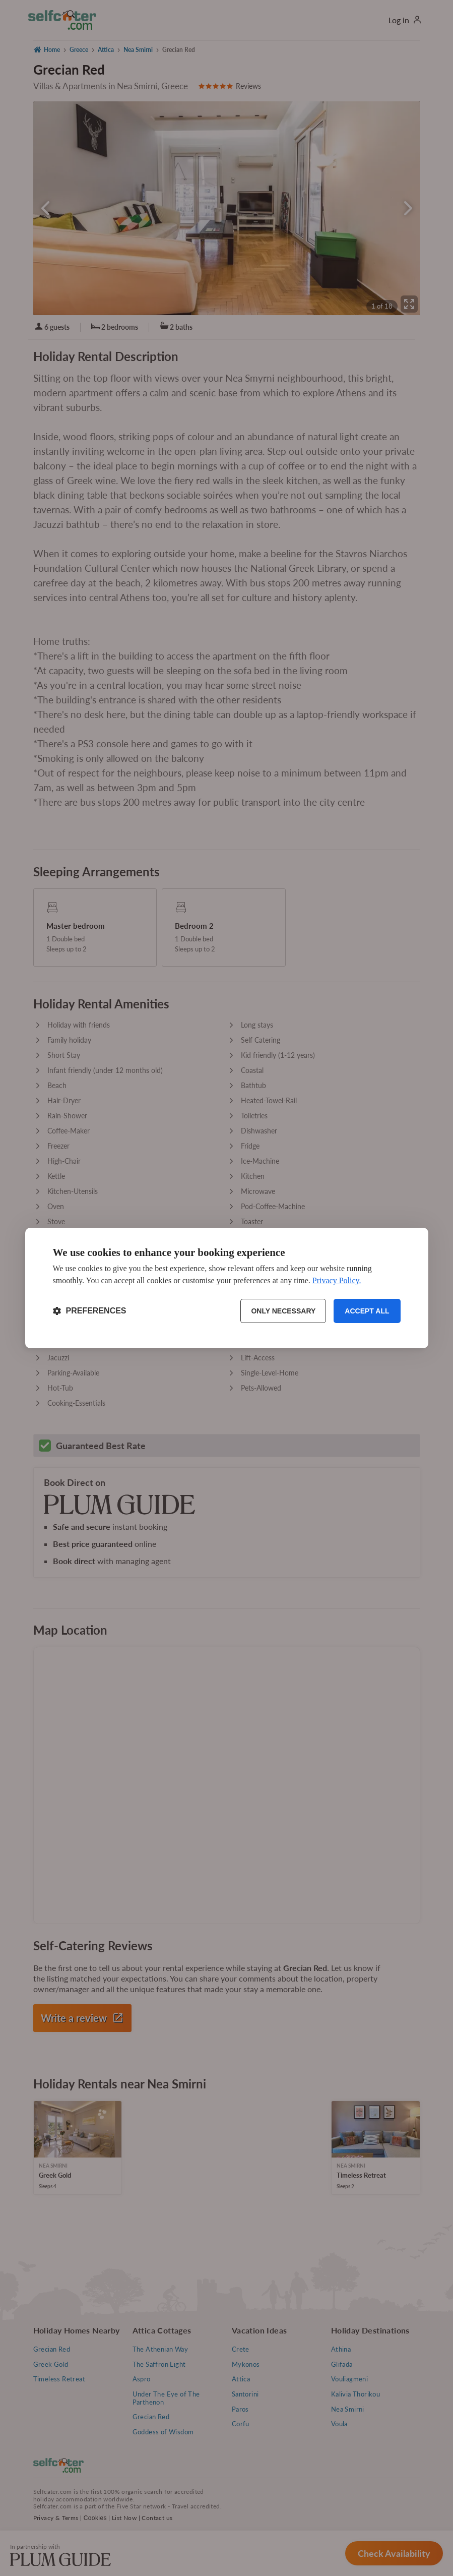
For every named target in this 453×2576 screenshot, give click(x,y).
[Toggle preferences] (89, 1311)
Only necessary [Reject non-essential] (283, 1311)
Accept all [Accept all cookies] (367, 1311)
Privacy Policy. (336, 1280)
